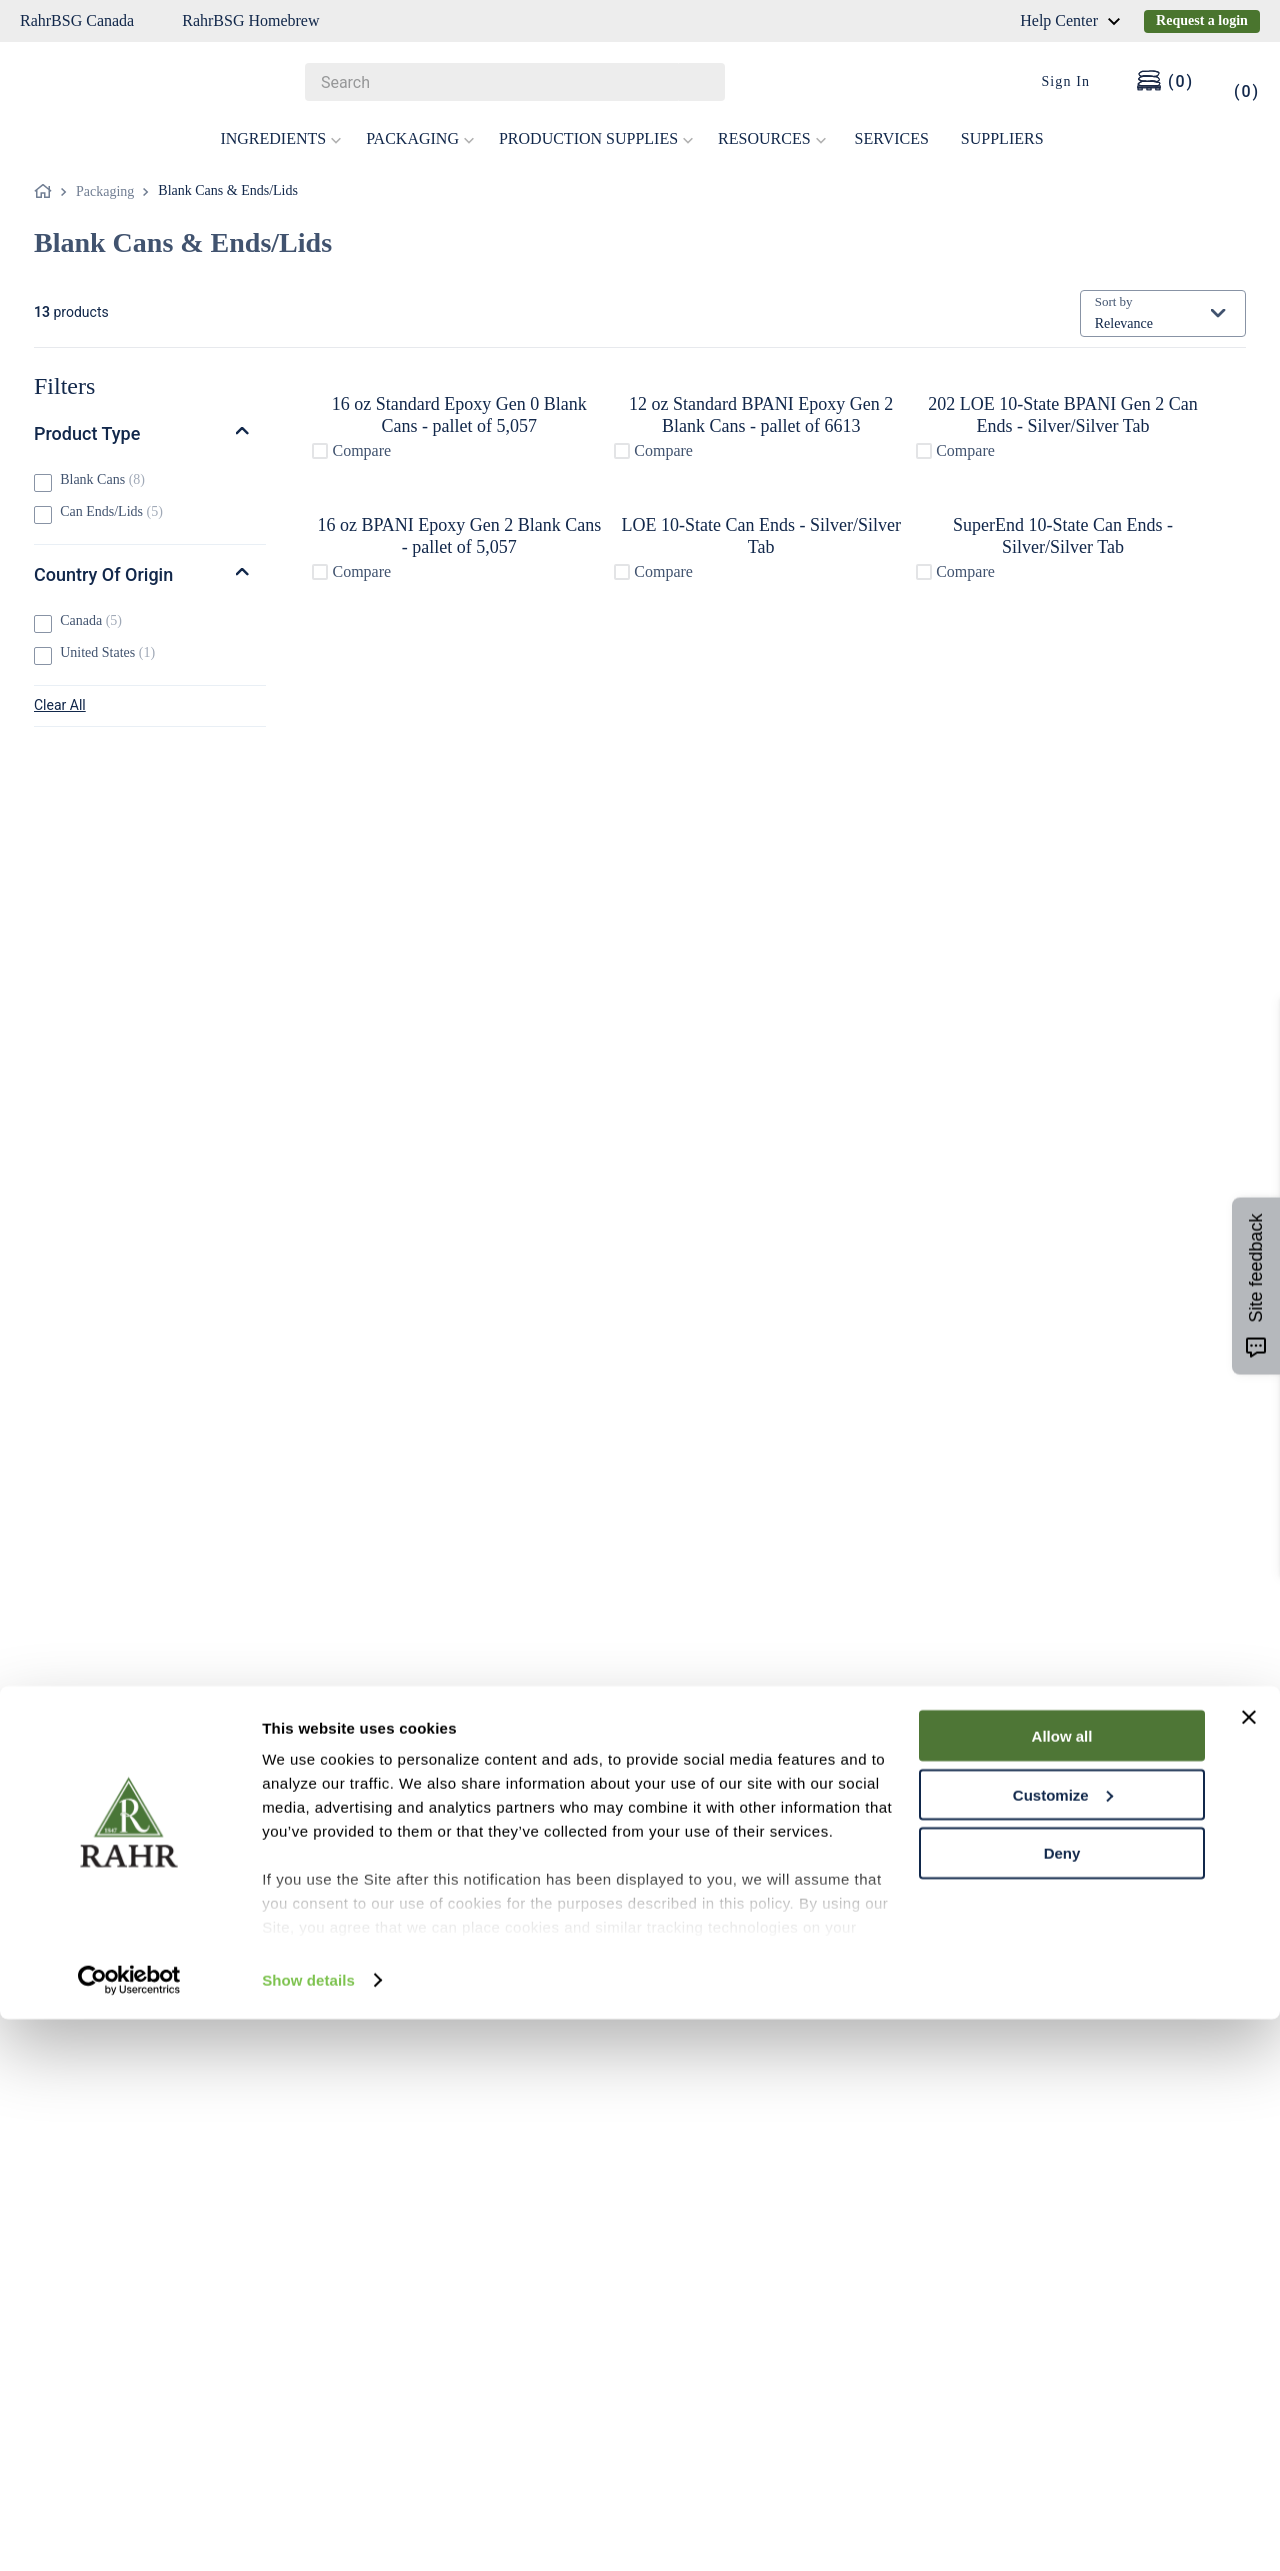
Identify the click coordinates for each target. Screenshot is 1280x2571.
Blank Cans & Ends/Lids (228, 190)
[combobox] (515, 82)
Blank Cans (102, 479)
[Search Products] (700, 82)
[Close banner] (1249, 2269)
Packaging (105, 191)
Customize (1063, 2346)
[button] (150, 434)
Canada (91, 620)
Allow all (1062, 2287)
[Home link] (47, 192)
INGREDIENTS (281, 138)
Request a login (1202, 20)
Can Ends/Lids (111, 511)
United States (107, 652)
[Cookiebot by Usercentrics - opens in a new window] (129, 2532)
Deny (1062, 2405)
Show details (308, 2531)
